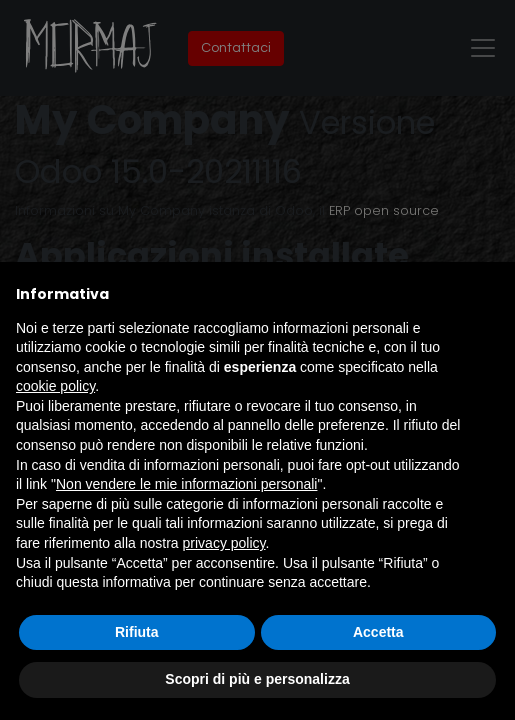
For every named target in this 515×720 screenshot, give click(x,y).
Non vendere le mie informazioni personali (186, 484)
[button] (489, 294)
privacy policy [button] (224, 543)
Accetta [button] (378, 632)
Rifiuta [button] (137, 632)
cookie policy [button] (55, 386)
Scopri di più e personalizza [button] (257, 679)
